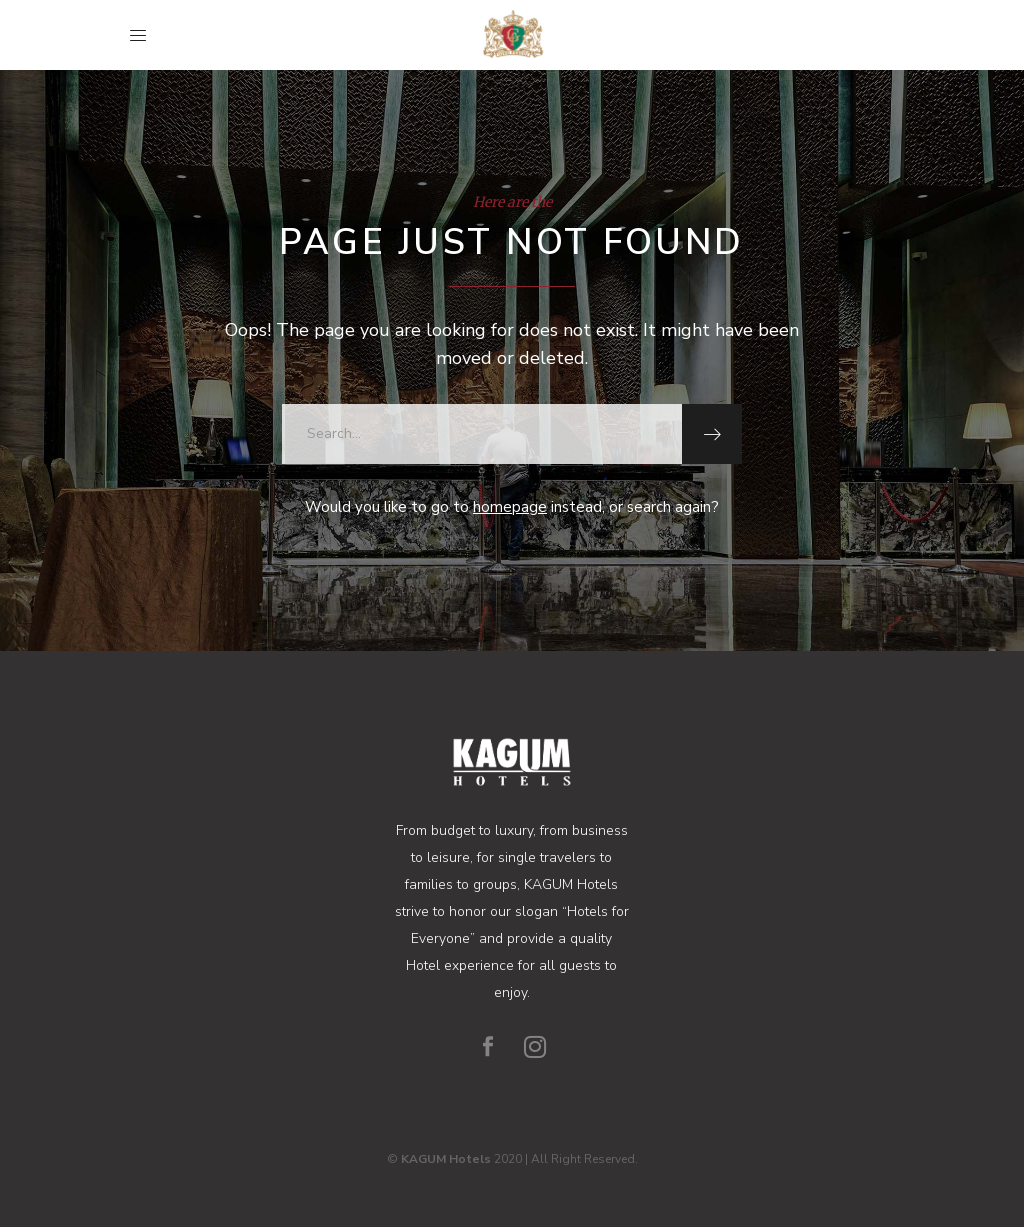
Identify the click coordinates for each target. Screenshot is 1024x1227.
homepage (510, 507)
